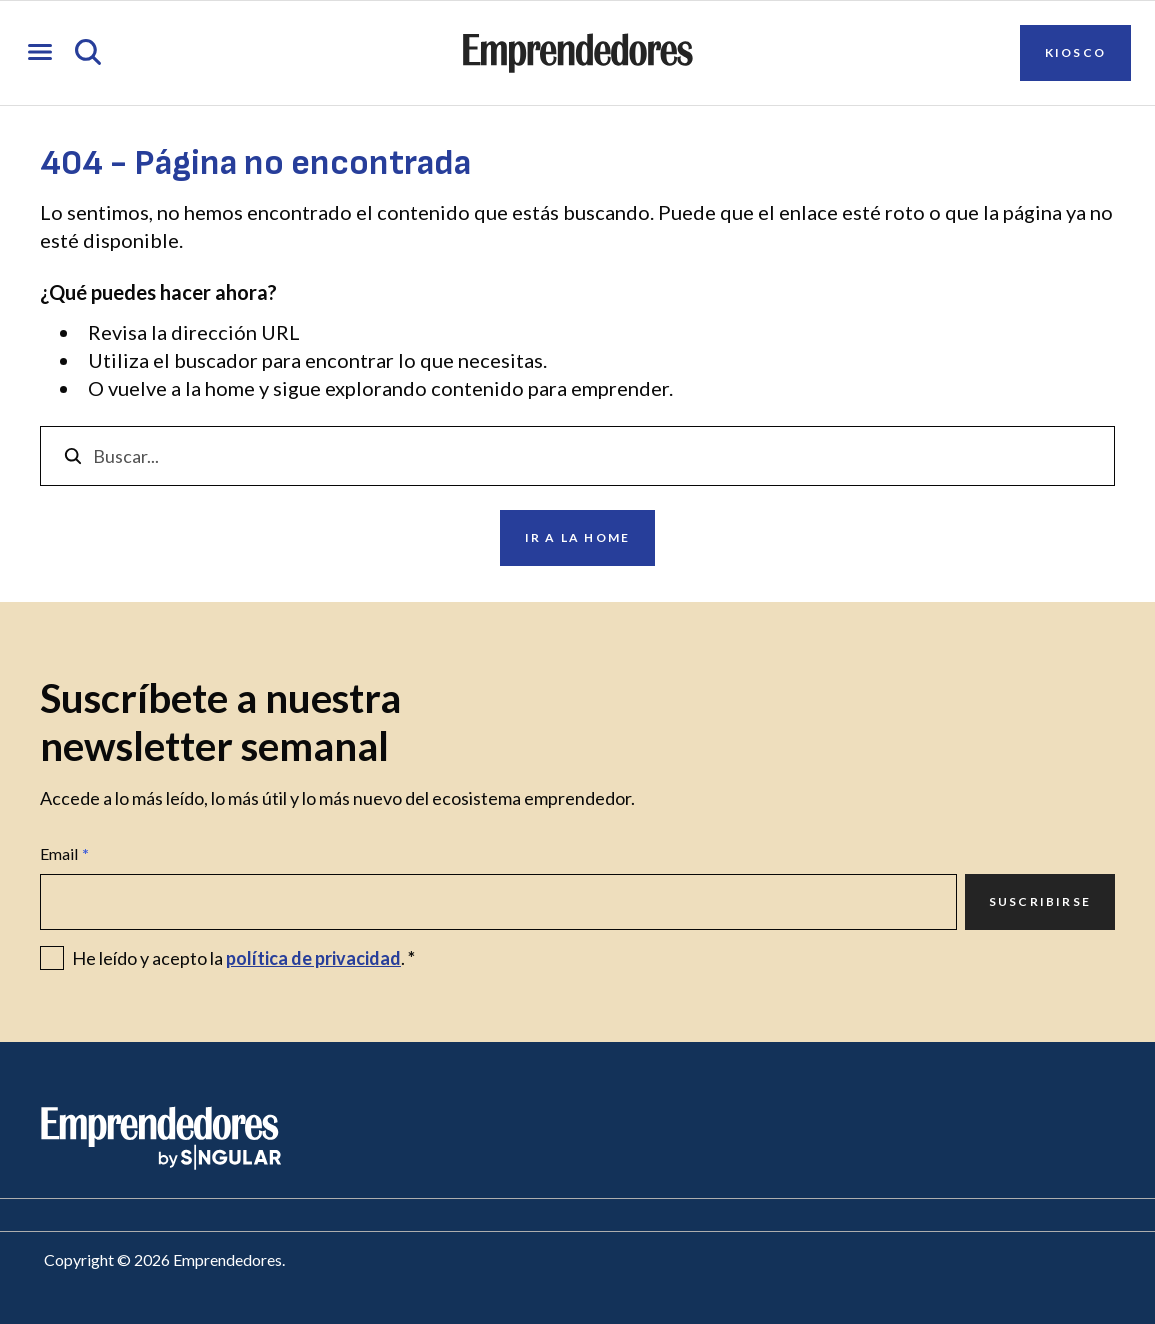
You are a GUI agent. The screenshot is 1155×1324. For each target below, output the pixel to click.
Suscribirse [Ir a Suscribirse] (1040, 901)
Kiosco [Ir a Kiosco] (1075, 52)
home (230, 388)
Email (64, 854)
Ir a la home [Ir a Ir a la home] (577, 537)
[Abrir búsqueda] (88, 53)
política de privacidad (313, 958)
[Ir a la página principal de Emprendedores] (578, 53)
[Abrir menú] (40, 53)
